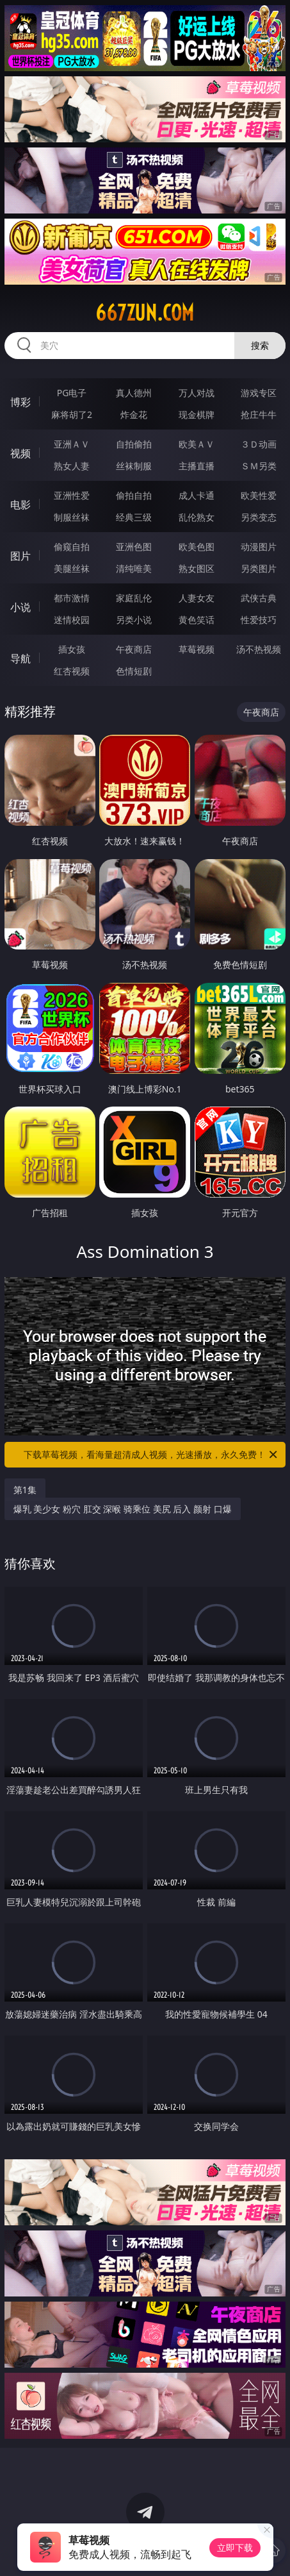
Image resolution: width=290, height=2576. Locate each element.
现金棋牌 (196, 414)
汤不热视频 (258, 649)
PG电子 (72, 393)
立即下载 (235, 2547)
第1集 (24, 1490)
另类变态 (259, 517)
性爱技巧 (259, 620)
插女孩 (71, 649)
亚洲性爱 (72, 495)
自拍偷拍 (134, 444)
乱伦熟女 (196, 517)
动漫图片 (259, 546)
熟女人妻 (72, 466)
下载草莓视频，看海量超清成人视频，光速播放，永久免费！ (151, 1454)
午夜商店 (134, 649)
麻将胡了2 (71, 414)
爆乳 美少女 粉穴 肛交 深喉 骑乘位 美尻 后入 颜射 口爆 (122, 1509)
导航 (20, 658)
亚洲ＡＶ (72, 444)
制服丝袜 (72, 517)
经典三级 (134, 517)
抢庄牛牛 (259, 414)
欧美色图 (196, 546)
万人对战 (196, 393)
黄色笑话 (196, 620)
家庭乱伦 (134, 598)
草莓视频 (196, 649)
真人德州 (134, 393)
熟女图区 (196, 568)
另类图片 (259, 568)
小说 (20, 607)
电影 (20, 505)
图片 (20, 556)
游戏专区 (259, 393)
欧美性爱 (259, 495)
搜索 (260, 345)
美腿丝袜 (72, 568)
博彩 (20, 402)
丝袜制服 (134, 466)
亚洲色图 (134, 546)
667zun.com (144, 313)
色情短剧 (134, 671)
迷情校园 (72, 620)
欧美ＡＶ (196, 444)
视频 (20, 453)
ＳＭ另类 (259, 466)
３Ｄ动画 (259, 444)
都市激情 (72, 598)
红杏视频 (72, 671)
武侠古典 (259, 598)
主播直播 (196, 466)
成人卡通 (196, 495)
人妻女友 (196, 598)
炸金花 (133, 414)
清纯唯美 (134, 568)
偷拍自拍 (134, 495)
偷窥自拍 (72, 546)
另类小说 (134, 620)
